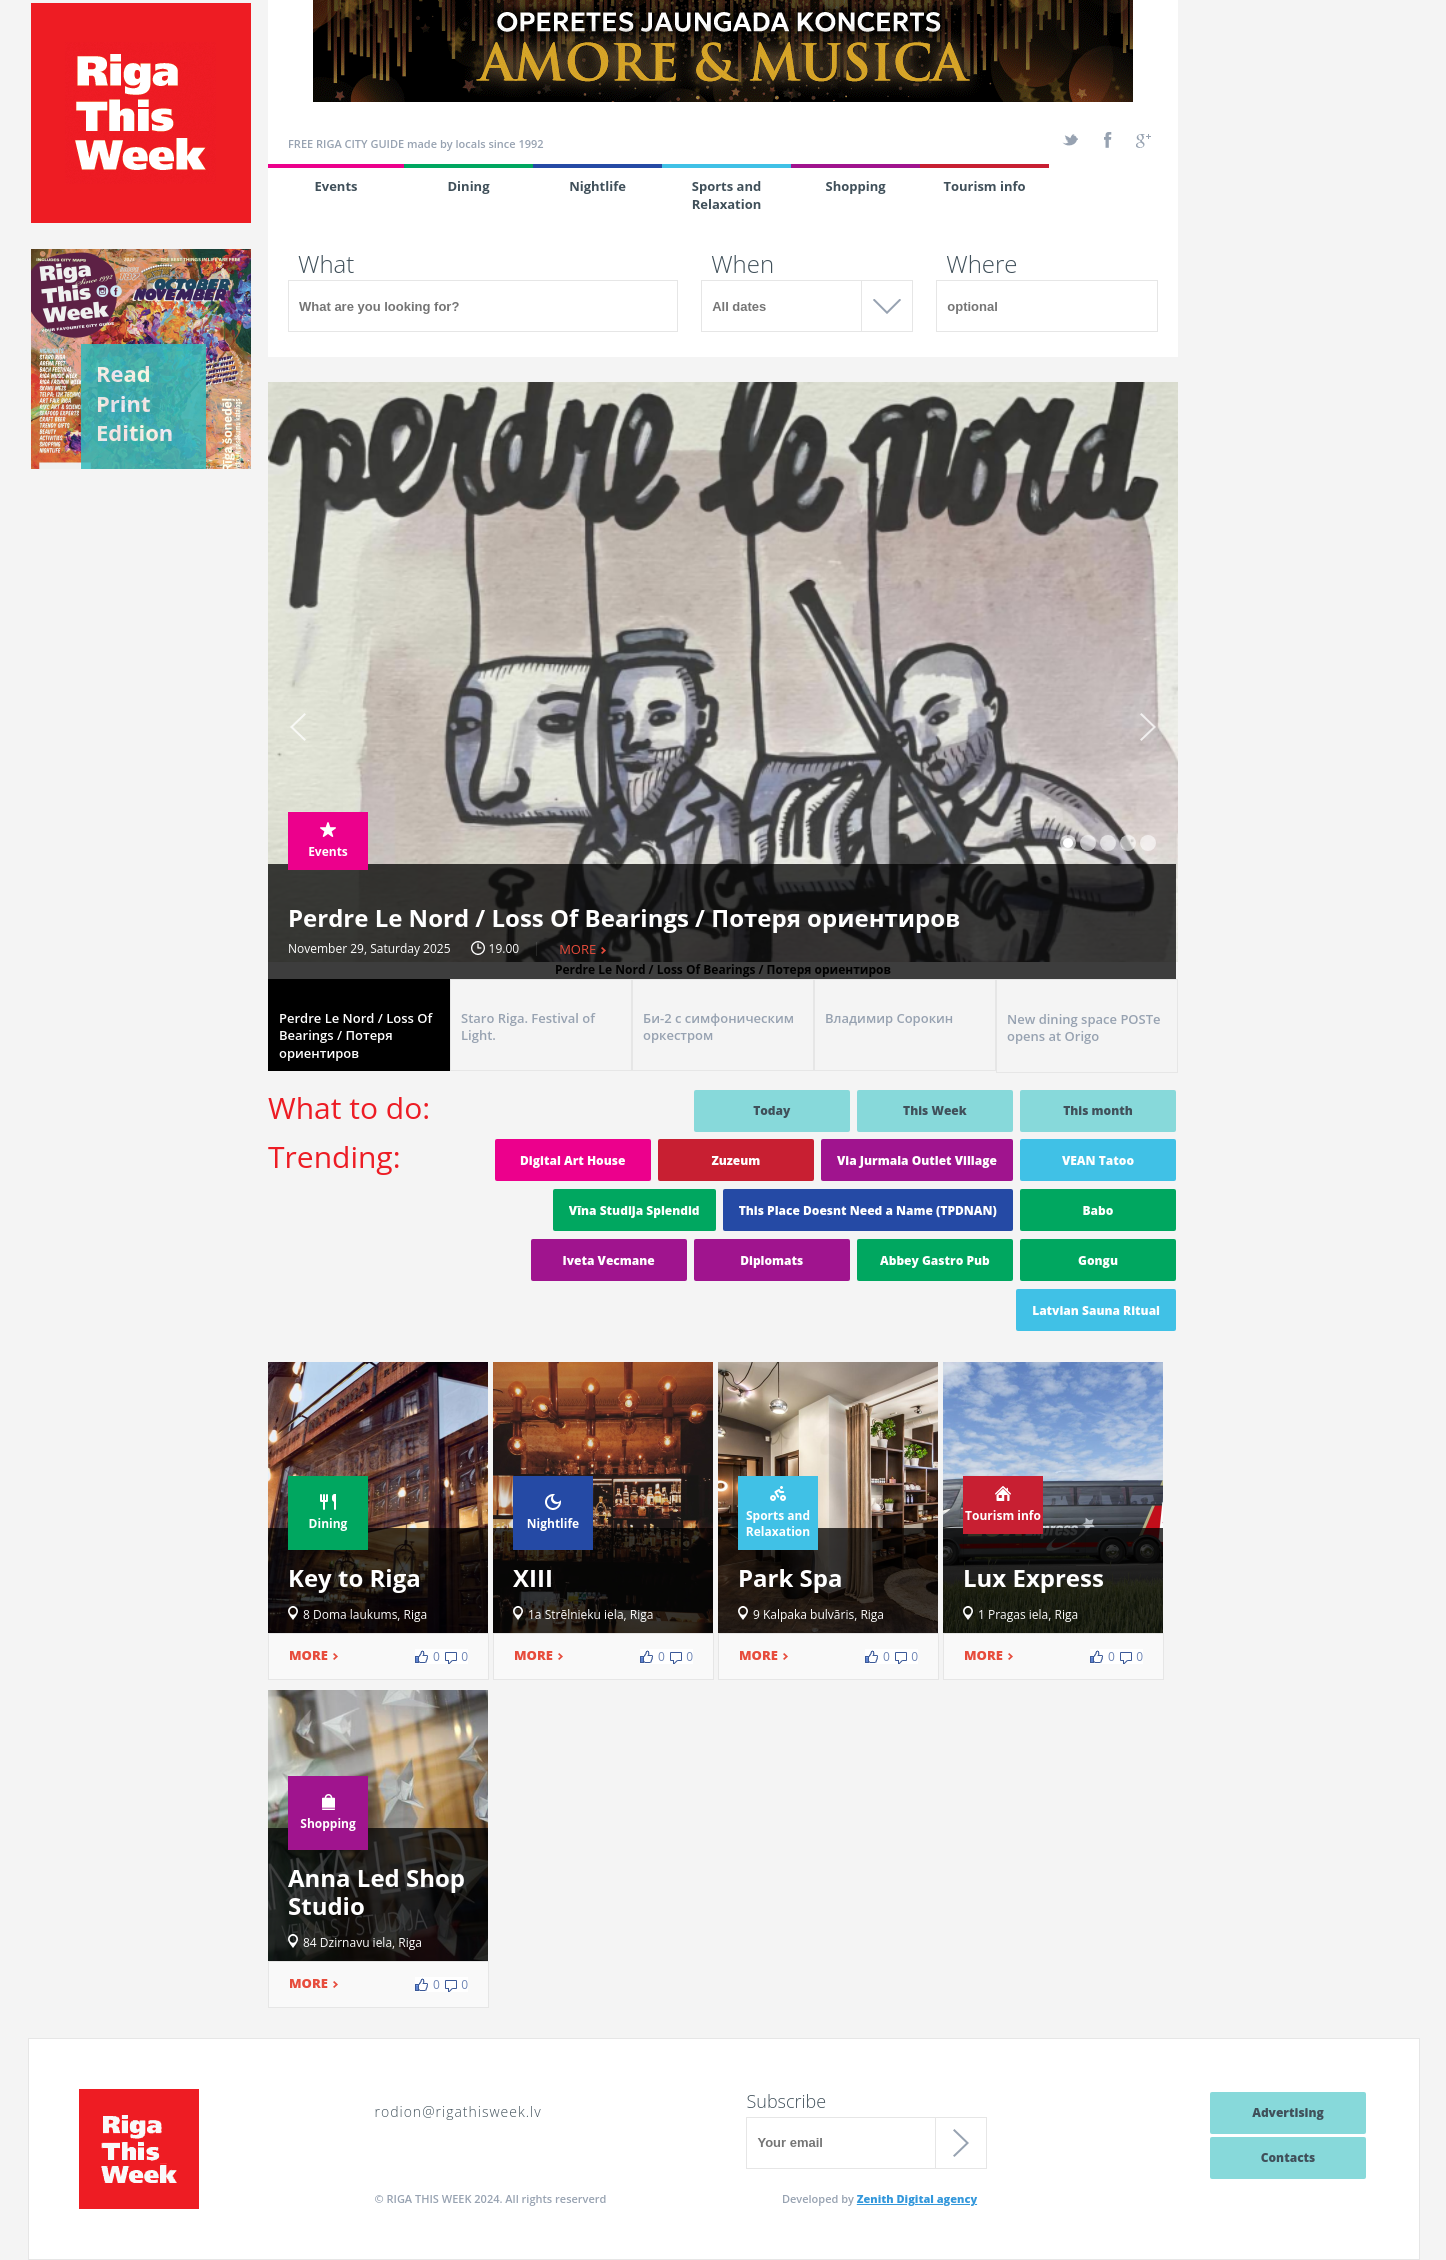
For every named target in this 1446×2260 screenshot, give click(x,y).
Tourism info (984, 186)
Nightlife (597, 186)
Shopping (855, 186)
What (326, 264)
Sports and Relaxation (727, 195)
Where (981, 264)
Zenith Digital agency (917, 2198)
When (742, 264)
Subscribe (786, 2101)
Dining (469, 186)
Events (335, 186)
